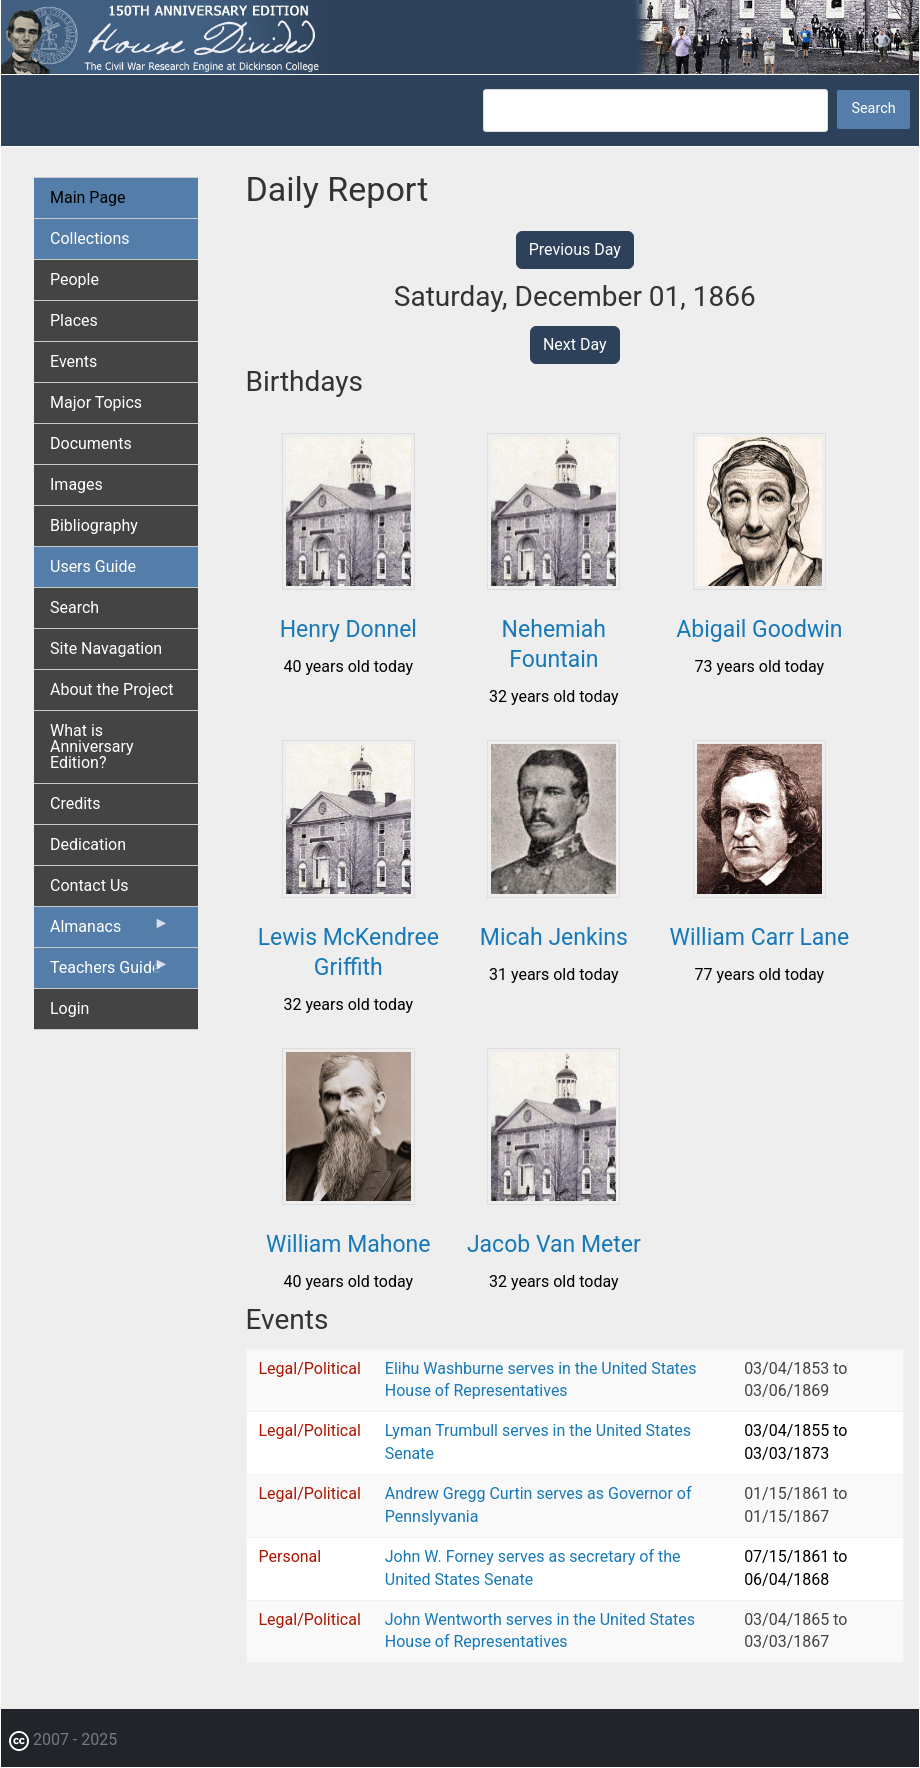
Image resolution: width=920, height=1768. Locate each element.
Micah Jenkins (554, 937)
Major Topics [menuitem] (96, 402)
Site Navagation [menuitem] (106, 648)
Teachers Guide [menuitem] (110, 972)
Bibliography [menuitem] (94, 525)
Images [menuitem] (76, 484)
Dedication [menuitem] (88, 844)
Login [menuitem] (69, 1008)
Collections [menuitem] (90, 238)
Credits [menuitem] (75, 803)
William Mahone (348, 1244)
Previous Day (575, 249)
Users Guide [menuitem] (93, 566)
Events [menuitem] (73, 361)
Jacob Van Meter (554, 1244)
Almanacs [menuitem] (110, 931)
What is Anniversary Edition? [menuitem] (92, 746)
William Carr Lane (760, 937)
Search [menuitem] (74, 607)
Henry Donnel (348, 629)
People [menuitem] (74, 279)
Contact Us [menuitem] (89, 885)
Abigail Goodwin (759, 629)
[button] (348, 582)
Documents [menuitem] (91, 443)
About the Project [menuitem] (111, 689)
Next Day (575, 344)
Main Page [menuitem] (88, 197)
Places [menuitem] (74, 320)
